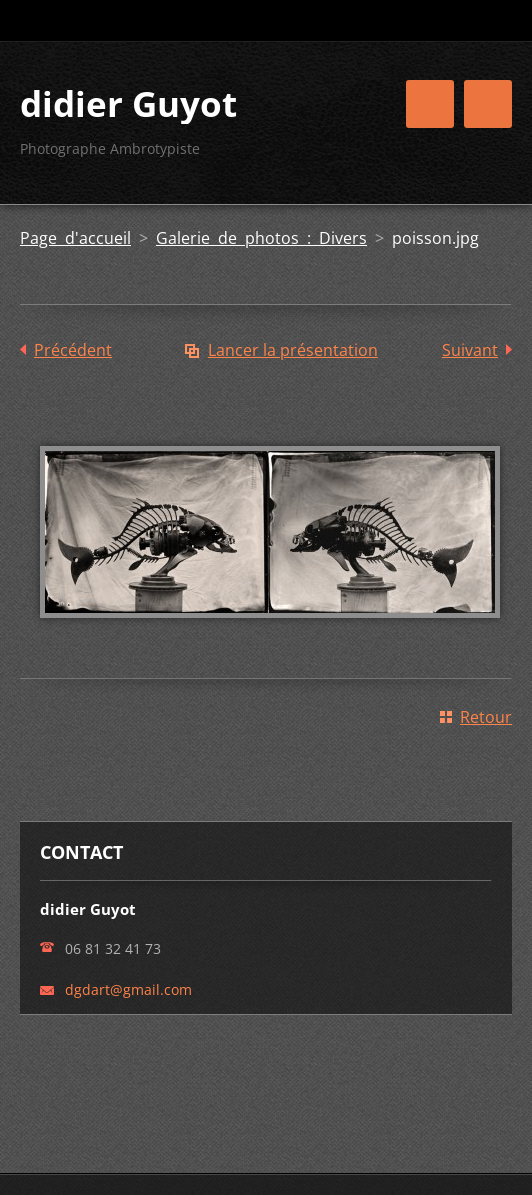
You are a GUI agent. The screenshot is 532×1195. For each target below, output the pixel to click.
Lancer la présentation (293, 350)
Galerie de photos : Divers (261, 238)
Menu (488, 104)
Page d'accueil (75, 238)
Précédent (73, 350)
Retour (486, 717)
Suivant (470, 350)
